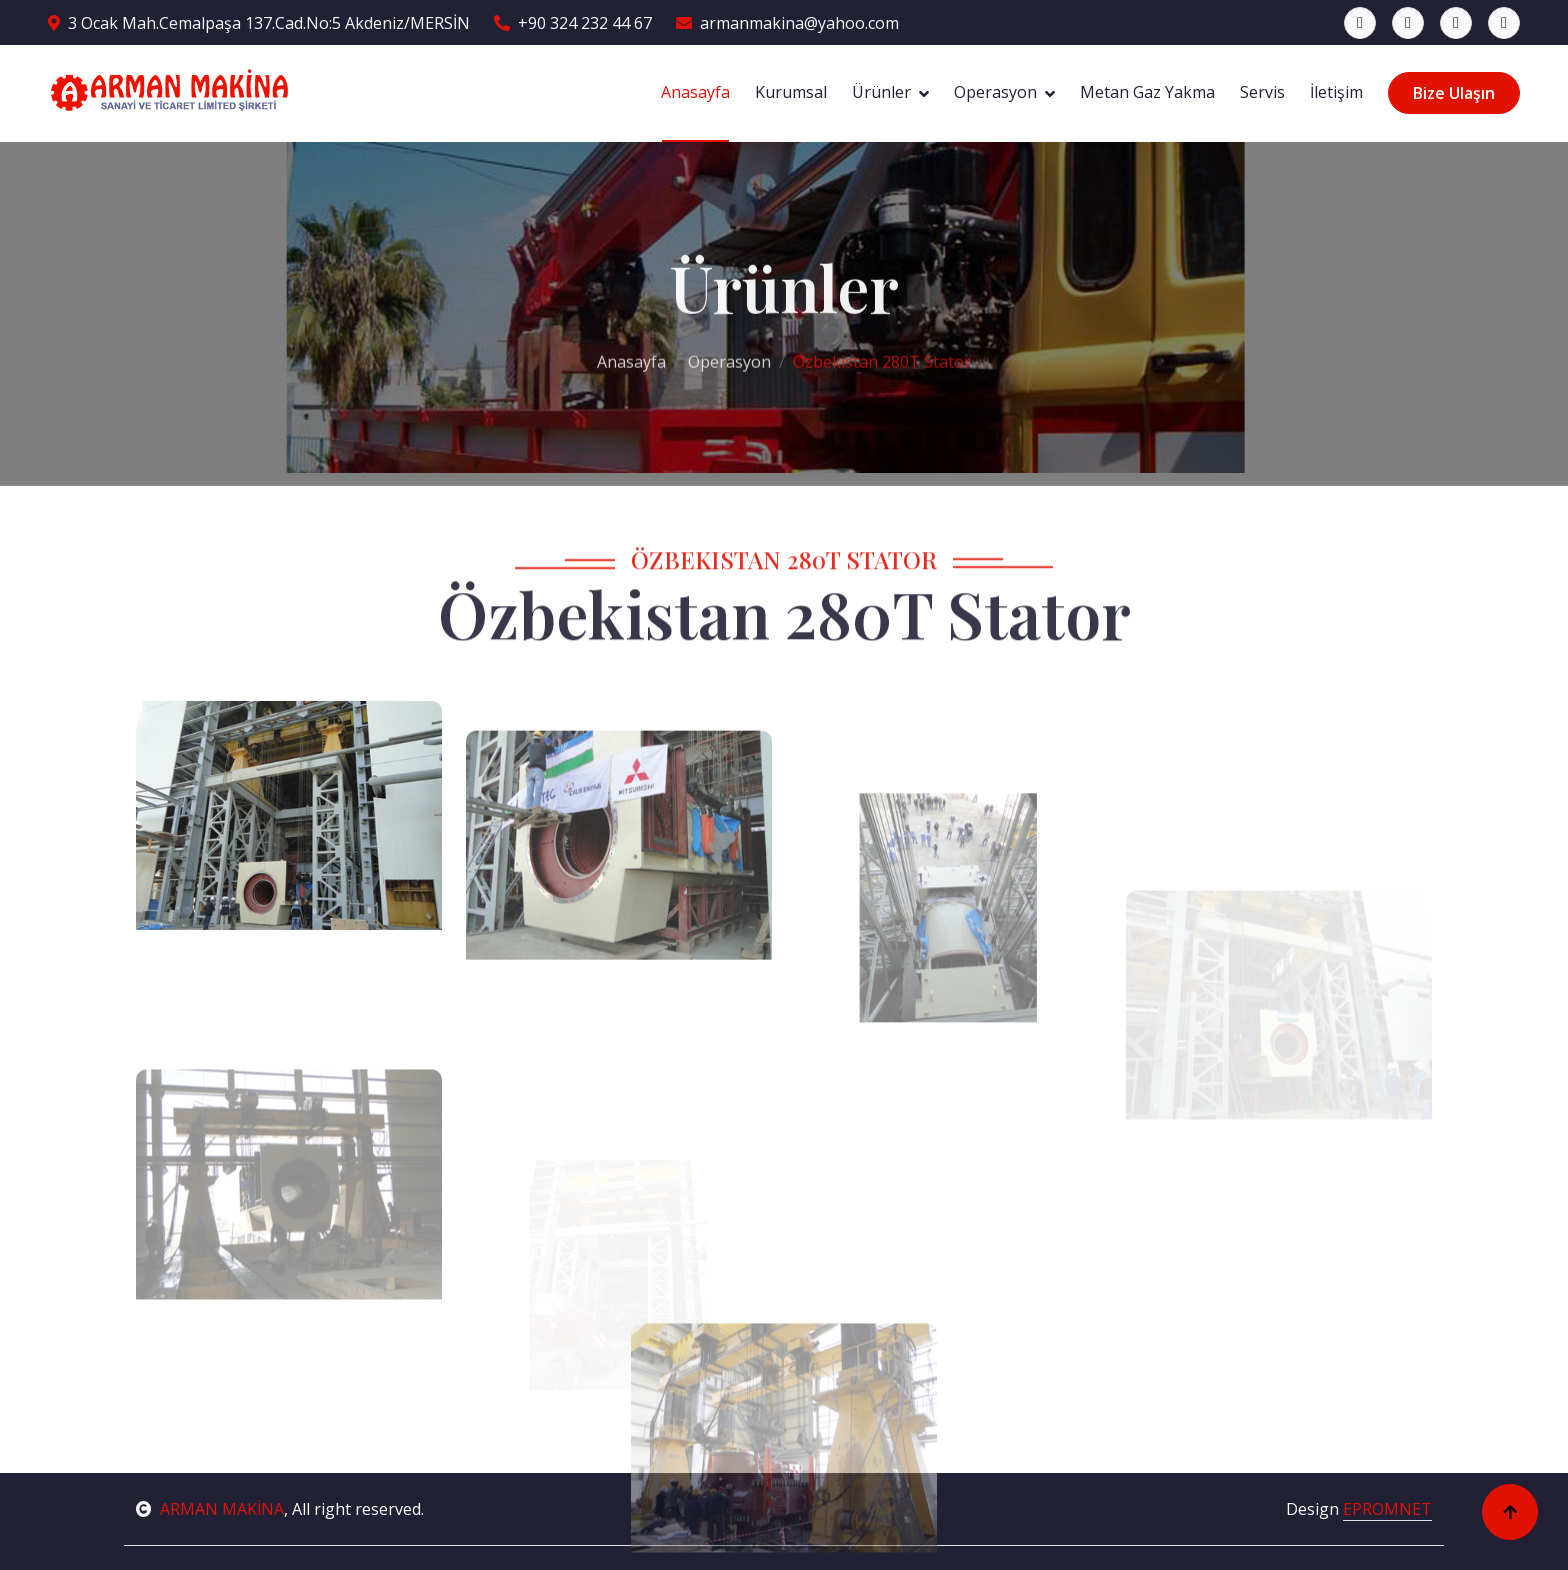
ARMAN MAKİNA (210, 1509)
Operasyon (995, 92)
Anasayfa (695, 92)
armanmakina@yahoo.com (787, 23)
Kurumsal (791, 92)
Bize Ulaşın (1454, 93)
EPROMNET (1387, 1509)
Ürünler (881, 92)
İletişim (1336, 92)
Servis (1262, 92)
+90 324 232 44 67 (573, 23)
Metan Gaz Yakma (1147, 92)
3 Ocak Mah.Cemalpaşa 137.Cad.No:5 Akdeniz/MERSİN (259, 23)
